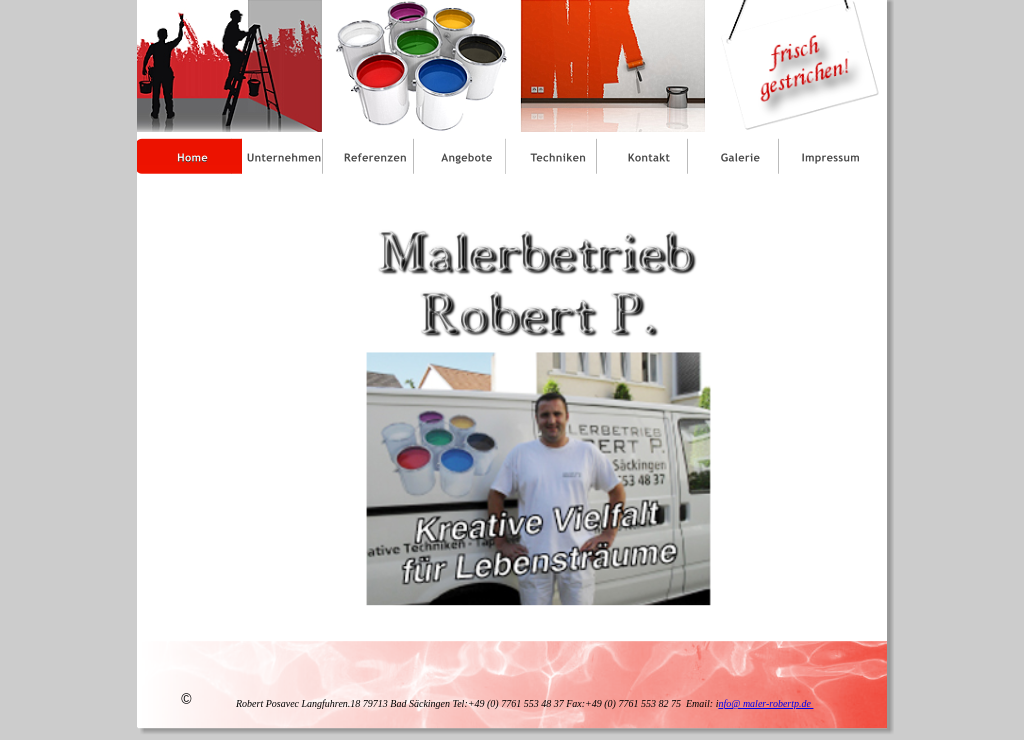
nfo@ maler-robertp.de (765, 703)
